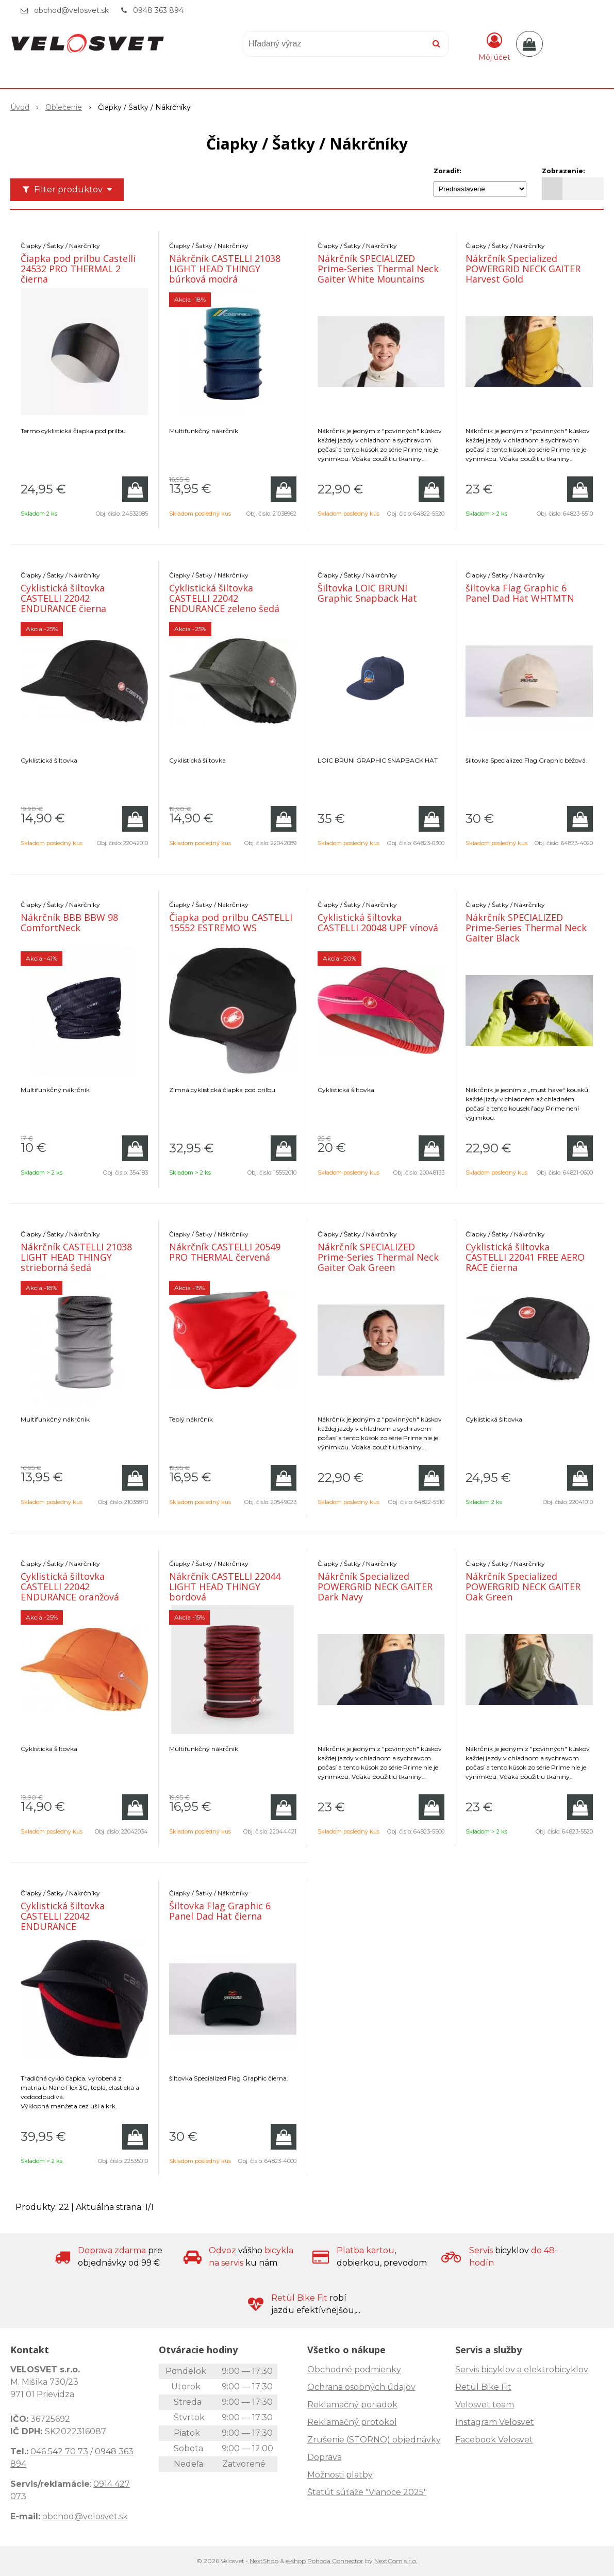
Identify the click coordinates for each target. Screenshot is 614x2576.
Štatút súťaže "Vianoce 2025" (367, 2492)
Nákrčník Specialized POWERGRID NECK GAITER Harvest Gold (523, 268)
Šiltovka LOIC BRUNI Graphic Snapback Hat (367, 593)
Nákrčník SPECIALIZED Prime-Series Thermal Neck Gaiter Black (526, 927)
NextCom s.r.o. (396, 2561)
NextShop (264, 2561)
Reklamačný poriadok (352, 2404)
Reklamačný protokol (352, 2422)
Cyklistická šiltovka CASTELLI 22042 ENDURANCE (63, 1916)
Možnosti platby (340, 2475)
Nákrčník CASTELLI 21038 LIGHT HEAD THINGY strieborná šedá (76, 1257)
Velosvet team (484, 2404)
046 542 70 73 (59, 2451)
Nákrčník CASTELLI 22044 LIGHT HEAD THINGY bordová (224, 1586)
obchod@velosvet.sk (71, 10)
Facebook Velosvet (494, 2440)
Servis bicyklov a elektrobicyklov (521, 2369)
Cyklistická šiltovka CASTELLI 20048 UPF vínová (378, 922)
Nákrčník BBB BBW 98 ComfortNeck (69, 922)
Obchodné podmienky (354, 2369)
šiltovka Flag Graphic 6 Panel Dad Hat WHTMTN (520, 593)
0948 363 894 (158, 10)
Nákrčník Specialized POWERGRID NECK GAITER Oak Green (523, 1586)
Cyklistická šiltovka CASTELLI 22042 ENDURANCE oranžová (70, 1586)
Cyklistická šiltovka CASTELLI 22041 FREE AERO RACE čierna (525, 1257)
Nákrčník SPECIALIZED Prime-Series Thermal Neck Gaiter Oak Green (378, 1257)
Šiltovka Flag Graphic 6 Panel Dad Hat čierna (220, 1911)
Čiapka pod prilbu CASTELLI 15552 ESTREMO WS (230, 922)
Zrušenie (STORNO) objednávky (374, 2440)
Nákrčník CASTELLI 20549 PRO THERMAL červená (224, 1252)
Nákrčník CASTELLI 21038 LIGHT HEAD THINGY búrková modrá (224, 268)
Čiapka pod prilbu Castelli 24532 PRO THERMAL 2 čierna (78, 268)
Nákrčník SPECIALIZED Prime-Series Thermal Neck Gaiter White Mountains (378, 268)
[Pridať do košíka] (135, 489)
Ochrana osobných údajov (361, 2387)
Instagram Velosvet (494, 2422)
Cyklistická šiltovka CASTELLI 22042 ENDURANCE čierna (63, 598)
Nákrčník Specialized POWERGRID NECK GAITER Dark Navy (375, 1586)
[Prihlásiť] (494, 46)
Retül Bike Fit (483, 2387)
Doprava (324, 2457)
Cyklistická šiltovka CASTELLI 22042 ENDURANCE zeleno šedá (224, 598)
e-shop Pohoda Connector (324, 2561)
